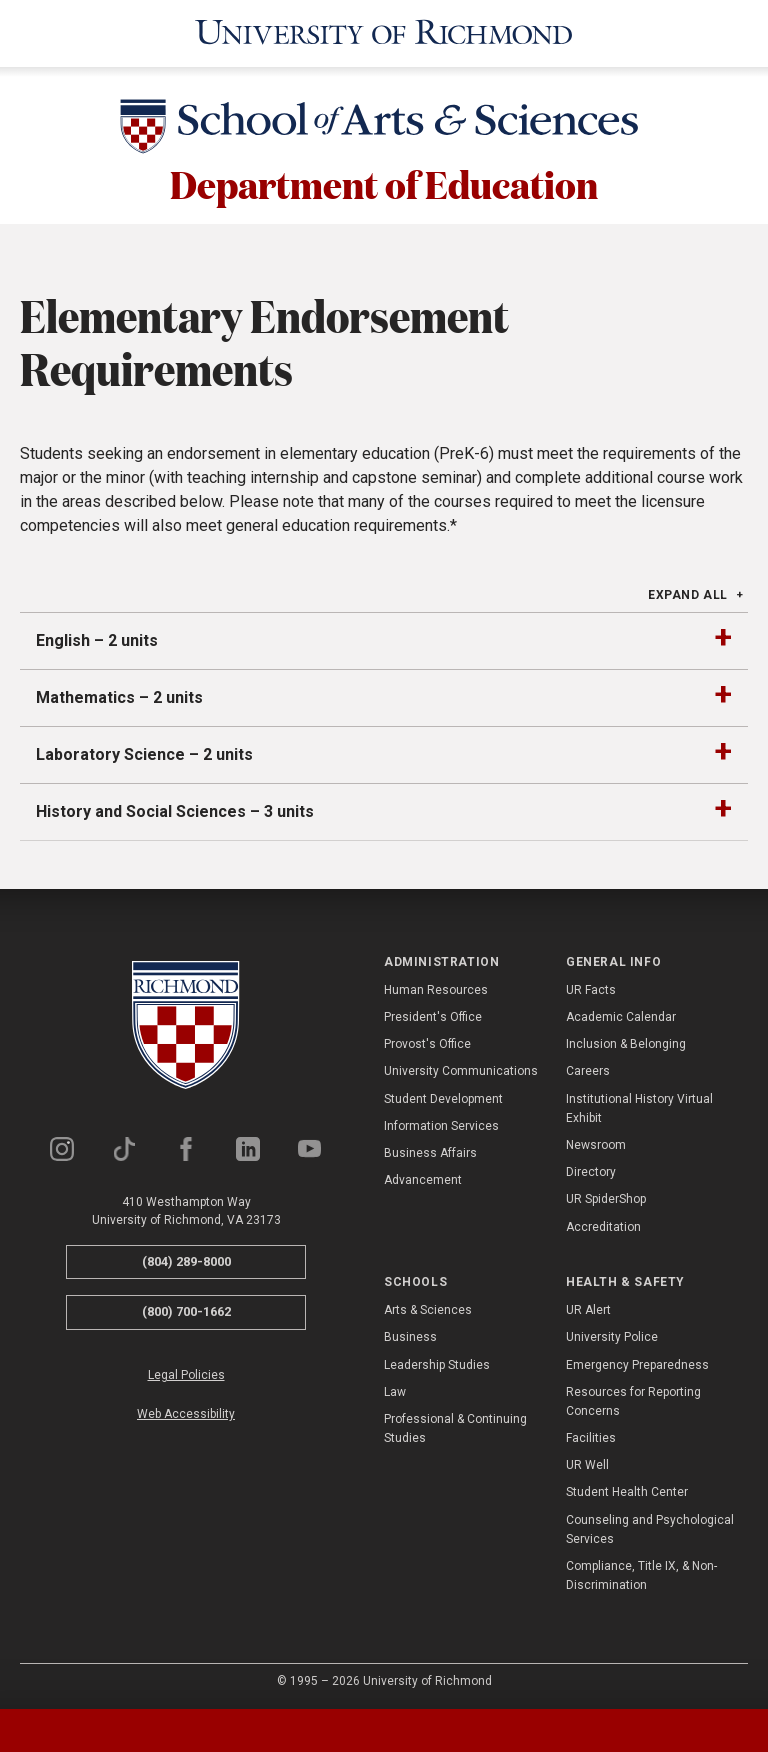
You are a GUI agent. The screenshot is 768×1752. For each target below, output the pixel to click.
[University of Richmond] (384, 32)
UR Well (587, 1463)
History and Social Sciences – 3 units (175, 808)
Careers (588, 1069)
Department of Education (384, 182)
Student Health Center (627, 1490)
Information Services (441, 1124)
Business (410, 1335)
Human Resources (436, 988)
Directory (591, 1170)
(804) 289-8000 (186, 1258)
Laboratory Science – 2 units (144, 751)
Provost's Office (427, 1042)
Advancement (423, 1178)
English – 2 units (97, 637)
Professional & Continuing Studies (455, 1426)
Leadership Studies (437, 1362)
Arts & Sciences (428, 1308)
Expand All (688, 592)
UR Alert (588, 1308)
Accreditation (603, 1224)
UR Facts (591, 988)
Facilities (591, 1436)
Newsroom (596, 1143)
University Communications (461, 1069)
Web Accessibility (186, 1412)
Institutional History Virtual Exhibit (639, 1105)
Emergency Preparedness (637, 1362)
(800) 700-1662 (186, 1309)
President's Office (433, 1015)
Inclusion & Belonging (626, 1042)
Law (395, 1389)
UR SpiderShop (606, 1197)
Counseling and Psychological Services (650, 1526)
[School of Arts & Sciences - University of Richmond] (384, 127)
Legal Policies (186, 1372)
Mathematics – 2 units (119, 694)
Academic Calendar (621, 1015)
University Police (612, 1335)
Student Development (443, 1096)
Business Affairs (430, 1151)
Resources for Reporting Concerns (633, 1398)
